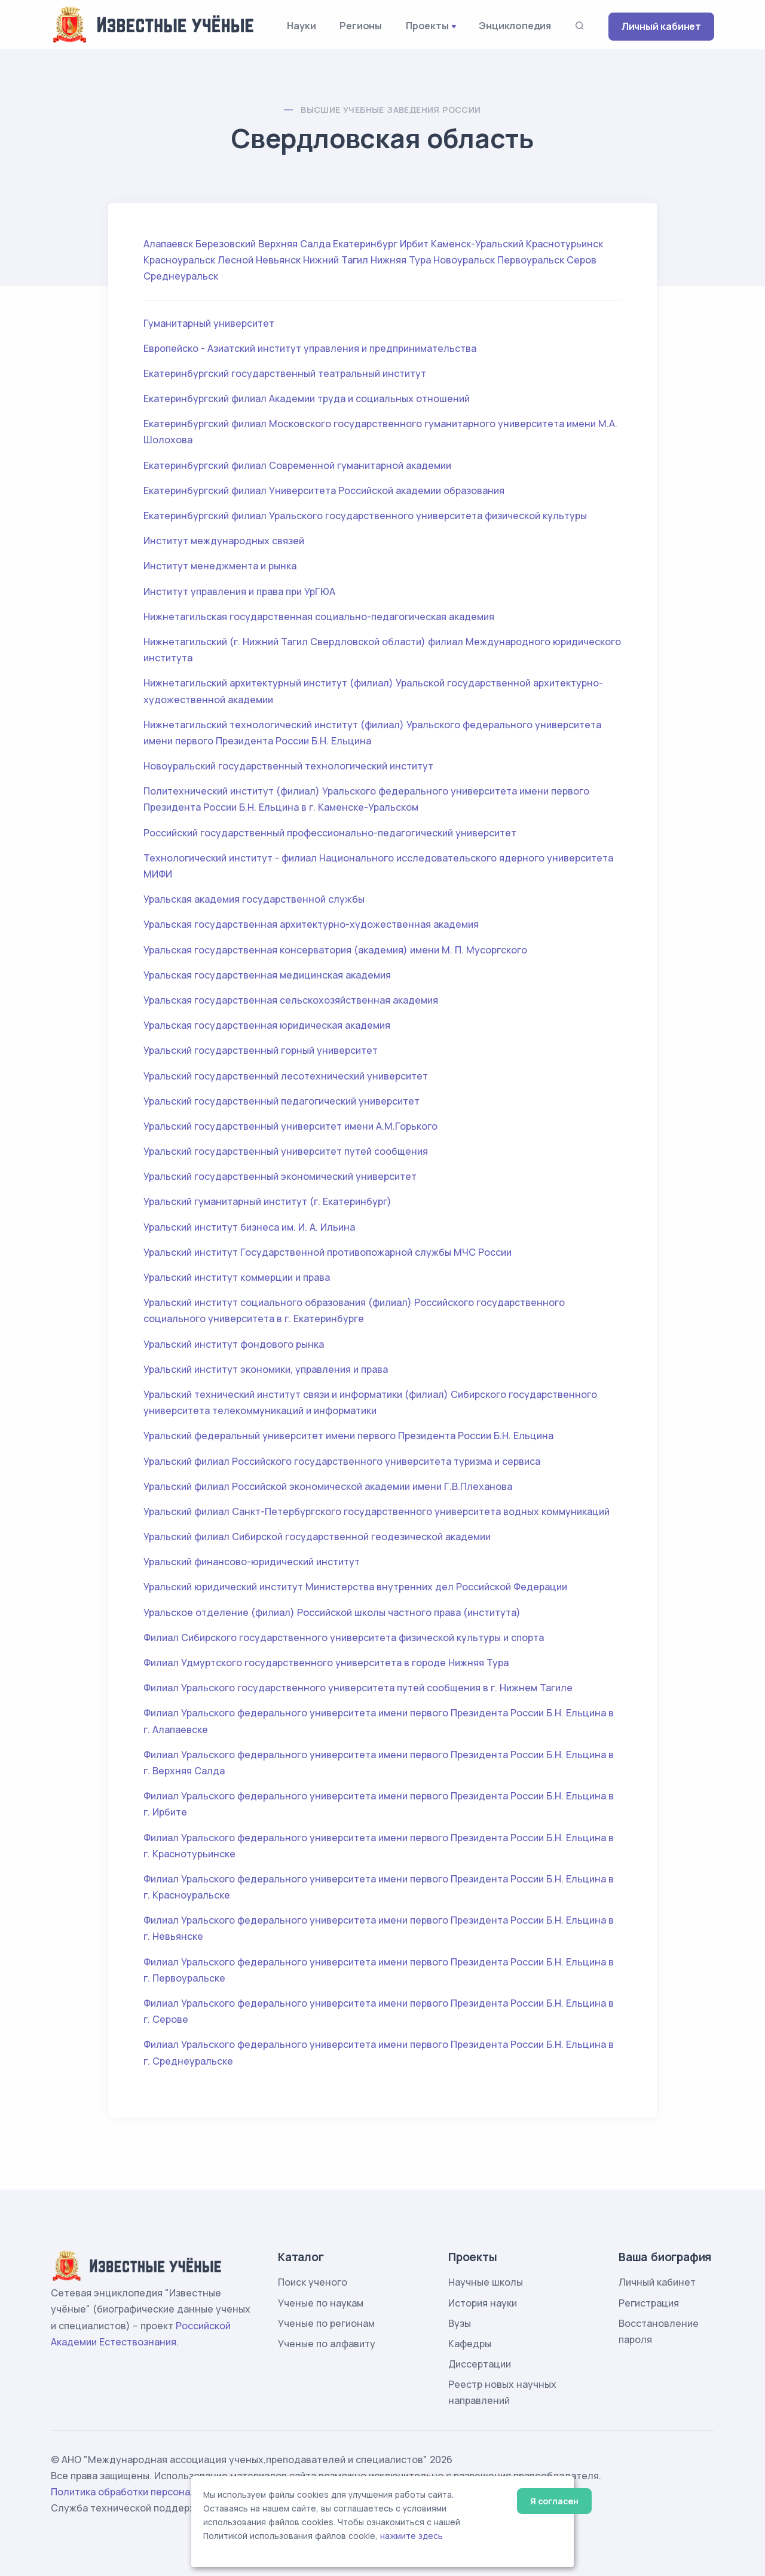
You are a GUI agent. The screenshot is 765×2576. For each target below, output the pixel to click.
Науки (301, 25)
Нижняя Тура (401, 259)
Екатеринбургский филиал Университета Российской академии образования (323, 490)
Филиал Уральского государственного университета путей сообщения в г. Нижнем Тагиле (358, 1687)
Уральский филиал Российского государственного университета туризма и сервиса (341, 1461)
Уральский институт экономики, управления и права (265, 1369)
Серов (581, 259)
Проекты (427, 25)
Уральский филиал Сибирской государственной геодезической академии (317, 1536)
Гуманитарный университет (208, 323)
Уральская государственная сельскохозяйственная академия (290, 1000)
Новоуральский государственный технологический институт (288, 765)
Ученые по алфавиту (326, 2343)
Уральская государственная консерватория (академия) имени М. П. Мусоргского (335, 949)
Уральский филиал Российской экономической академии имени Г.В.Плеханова (327, 1486)
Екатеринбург (365, 243)
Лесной (235, 259)
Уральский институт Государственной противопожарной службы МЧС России (327, 1252)
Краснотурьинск (564, 243)
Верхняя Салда (294, 243)
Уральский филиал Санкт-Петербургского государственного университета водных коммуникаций (376, 1511)
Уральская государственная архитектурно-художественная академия (311, 924)
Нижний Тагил (335, 259)
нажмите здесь (411, 2536)
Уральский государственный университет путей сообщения (285, 1151)
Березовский (225, 243)
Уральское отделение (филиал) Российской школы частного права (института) (332, 1612)
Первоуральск (530, 259)
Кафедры (469, 2343)
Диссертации (479, 2363)
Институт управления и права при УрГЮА (239, 591)
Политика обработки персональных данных (154, 2491)
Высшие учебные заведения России (391, 109)
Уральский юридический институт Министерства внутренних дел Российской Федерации (355, 1586)
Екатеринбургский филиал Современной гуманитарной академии (297, 465)
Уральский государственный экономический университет (280, 1176)
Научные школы (485, 2282)
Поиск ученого (312, 2282)
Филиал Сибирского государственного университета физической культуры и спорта (343, 1637)
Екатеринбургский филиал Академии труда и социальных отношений (306, 398)
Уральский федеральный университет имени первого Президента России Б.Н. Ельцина (348, 1435)
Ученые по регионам (326, 2323)
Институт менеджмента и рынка (219, 565)
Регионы (360, 25)
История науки (482, 2303)
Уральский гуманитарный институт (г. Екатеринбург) (267, 1201)
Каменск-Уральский (477, 243)
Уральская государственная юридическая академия (266, 1025)
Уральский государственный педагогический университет (281, 1101)
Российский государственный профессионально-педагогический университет (329, 832)
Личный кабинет (661, 26)
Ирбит (414, 243)
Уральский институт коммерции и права (236, 1277)
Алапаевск (168, 243)
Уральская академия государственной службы (254, 899)
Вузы (459, 2323)
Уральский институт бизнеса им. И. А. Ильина (249, 1227)
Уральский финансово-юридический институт (251, 1561)
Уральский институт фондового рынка (233, 1344)
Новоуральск (464, 259)
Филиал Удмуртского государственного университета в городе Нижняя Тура (326, 1662)
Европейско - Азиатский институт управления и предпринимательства (309, 348)
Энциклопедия (515, 25)
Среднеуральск (180, 276)
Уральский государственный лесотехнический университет (285, 1075)
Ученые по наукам (320, 2303)
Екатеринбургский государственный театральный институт (284, 373)
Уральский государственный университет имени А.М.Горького (290, 1126)
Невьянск (278, 259)
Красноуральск (179, 259)
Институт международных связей (223, 540)
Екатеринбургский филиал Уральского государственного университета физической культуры (365, 515)
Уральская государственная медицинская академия (267, 975)
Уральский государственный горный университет (260, 1050)
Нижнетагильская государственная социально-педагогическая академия (318, 616)
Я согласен (554, 2501)
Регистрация (649, 2303)
